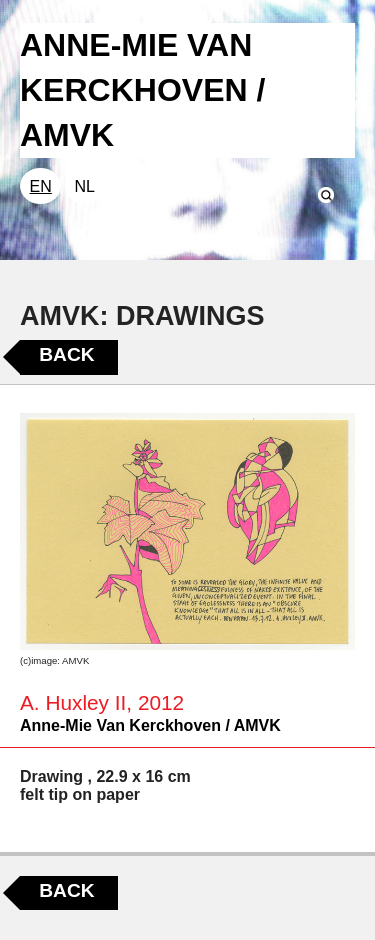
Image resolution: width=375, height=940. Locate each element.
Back (66, 354)
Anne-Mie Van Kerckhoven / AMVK (150, 725)
